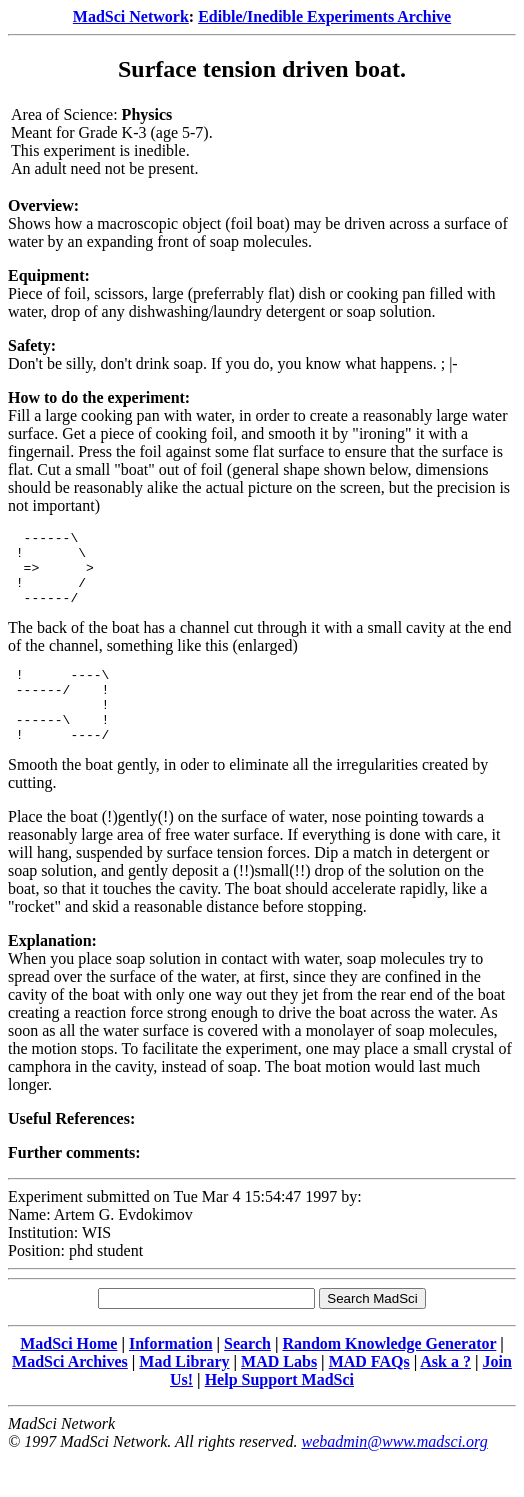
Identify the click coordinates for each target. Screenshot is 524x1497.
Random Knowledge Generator (389, 1373)
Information (171, 1373)
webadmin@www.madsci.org (394, 1471)
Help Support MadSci (279, 1409)
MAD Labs (279, 1391)
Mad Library (184, 1391)
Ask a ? (445, 1391)
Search (247, 1373)
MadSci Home (68, 1373)
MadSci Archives (70, 1391)
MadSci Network (131, 16)
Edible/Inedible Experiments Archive (324, 16)
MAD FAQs (369, 1391)
